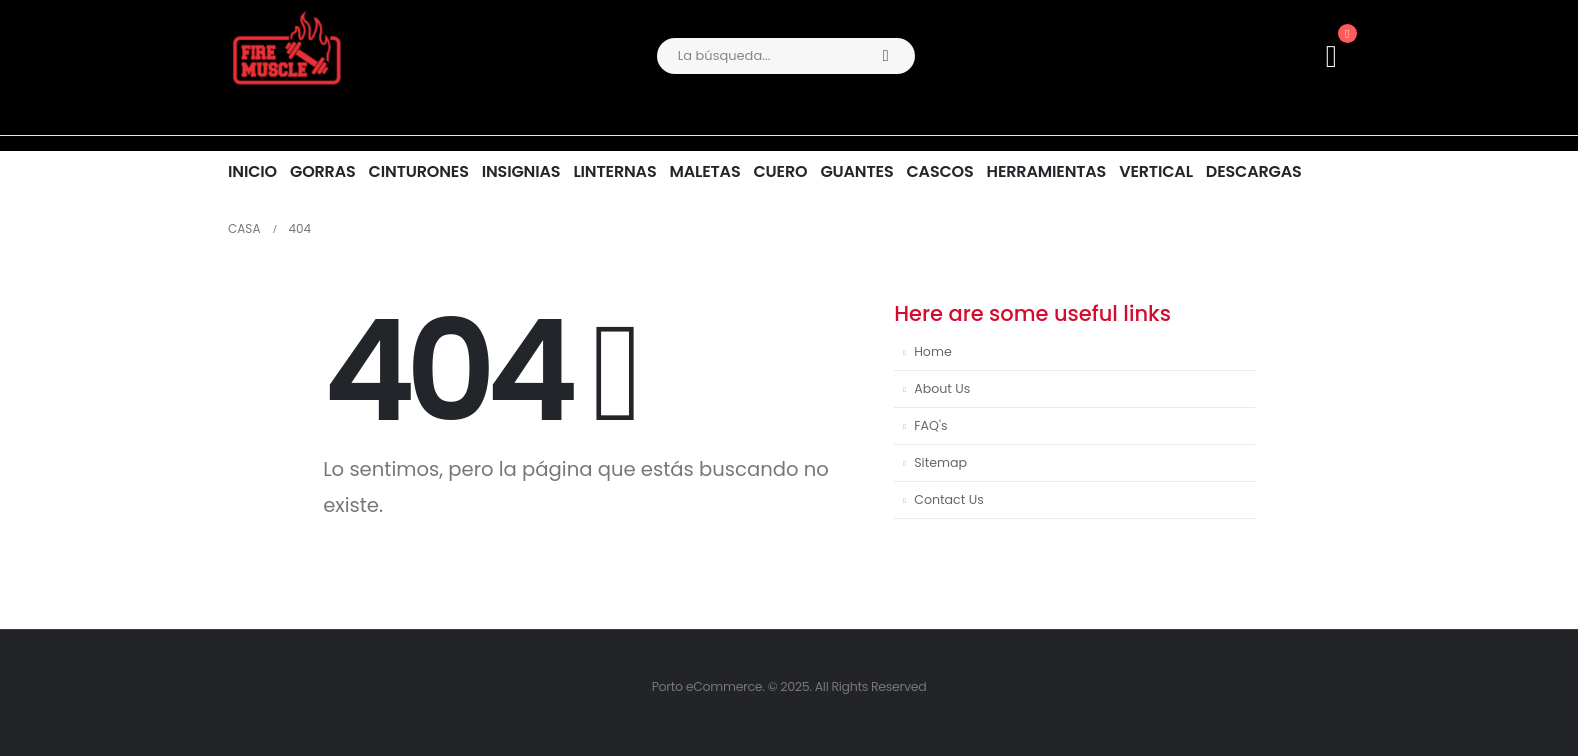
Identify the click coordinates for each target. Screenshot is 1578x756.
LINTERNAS (614, 171)
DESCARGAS (1254, 171)
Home (933, 351)
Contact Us (949, 499)
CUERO (780, 171)
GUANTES (856, 171)
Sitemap (940, 462)
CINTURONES (419, 171)
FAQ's (930, 425)
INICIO (252, 171)
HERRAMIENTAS (1047, 171)
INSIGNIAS (521, 171)
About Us (942, 388)
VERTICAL (1156, 171)
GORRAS (323, 171)
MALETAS (704, 171)
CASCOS (939, 171)
